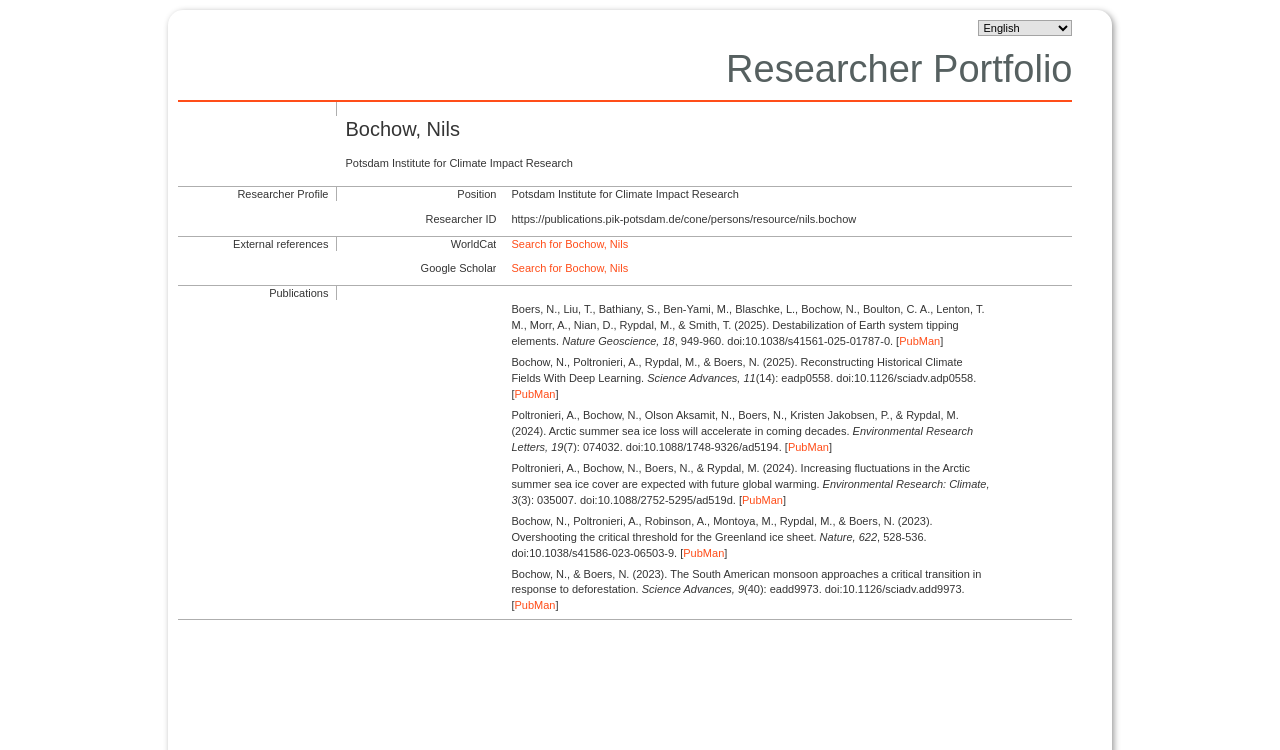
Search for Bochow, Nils (569, 244)
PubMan (919, 341)
